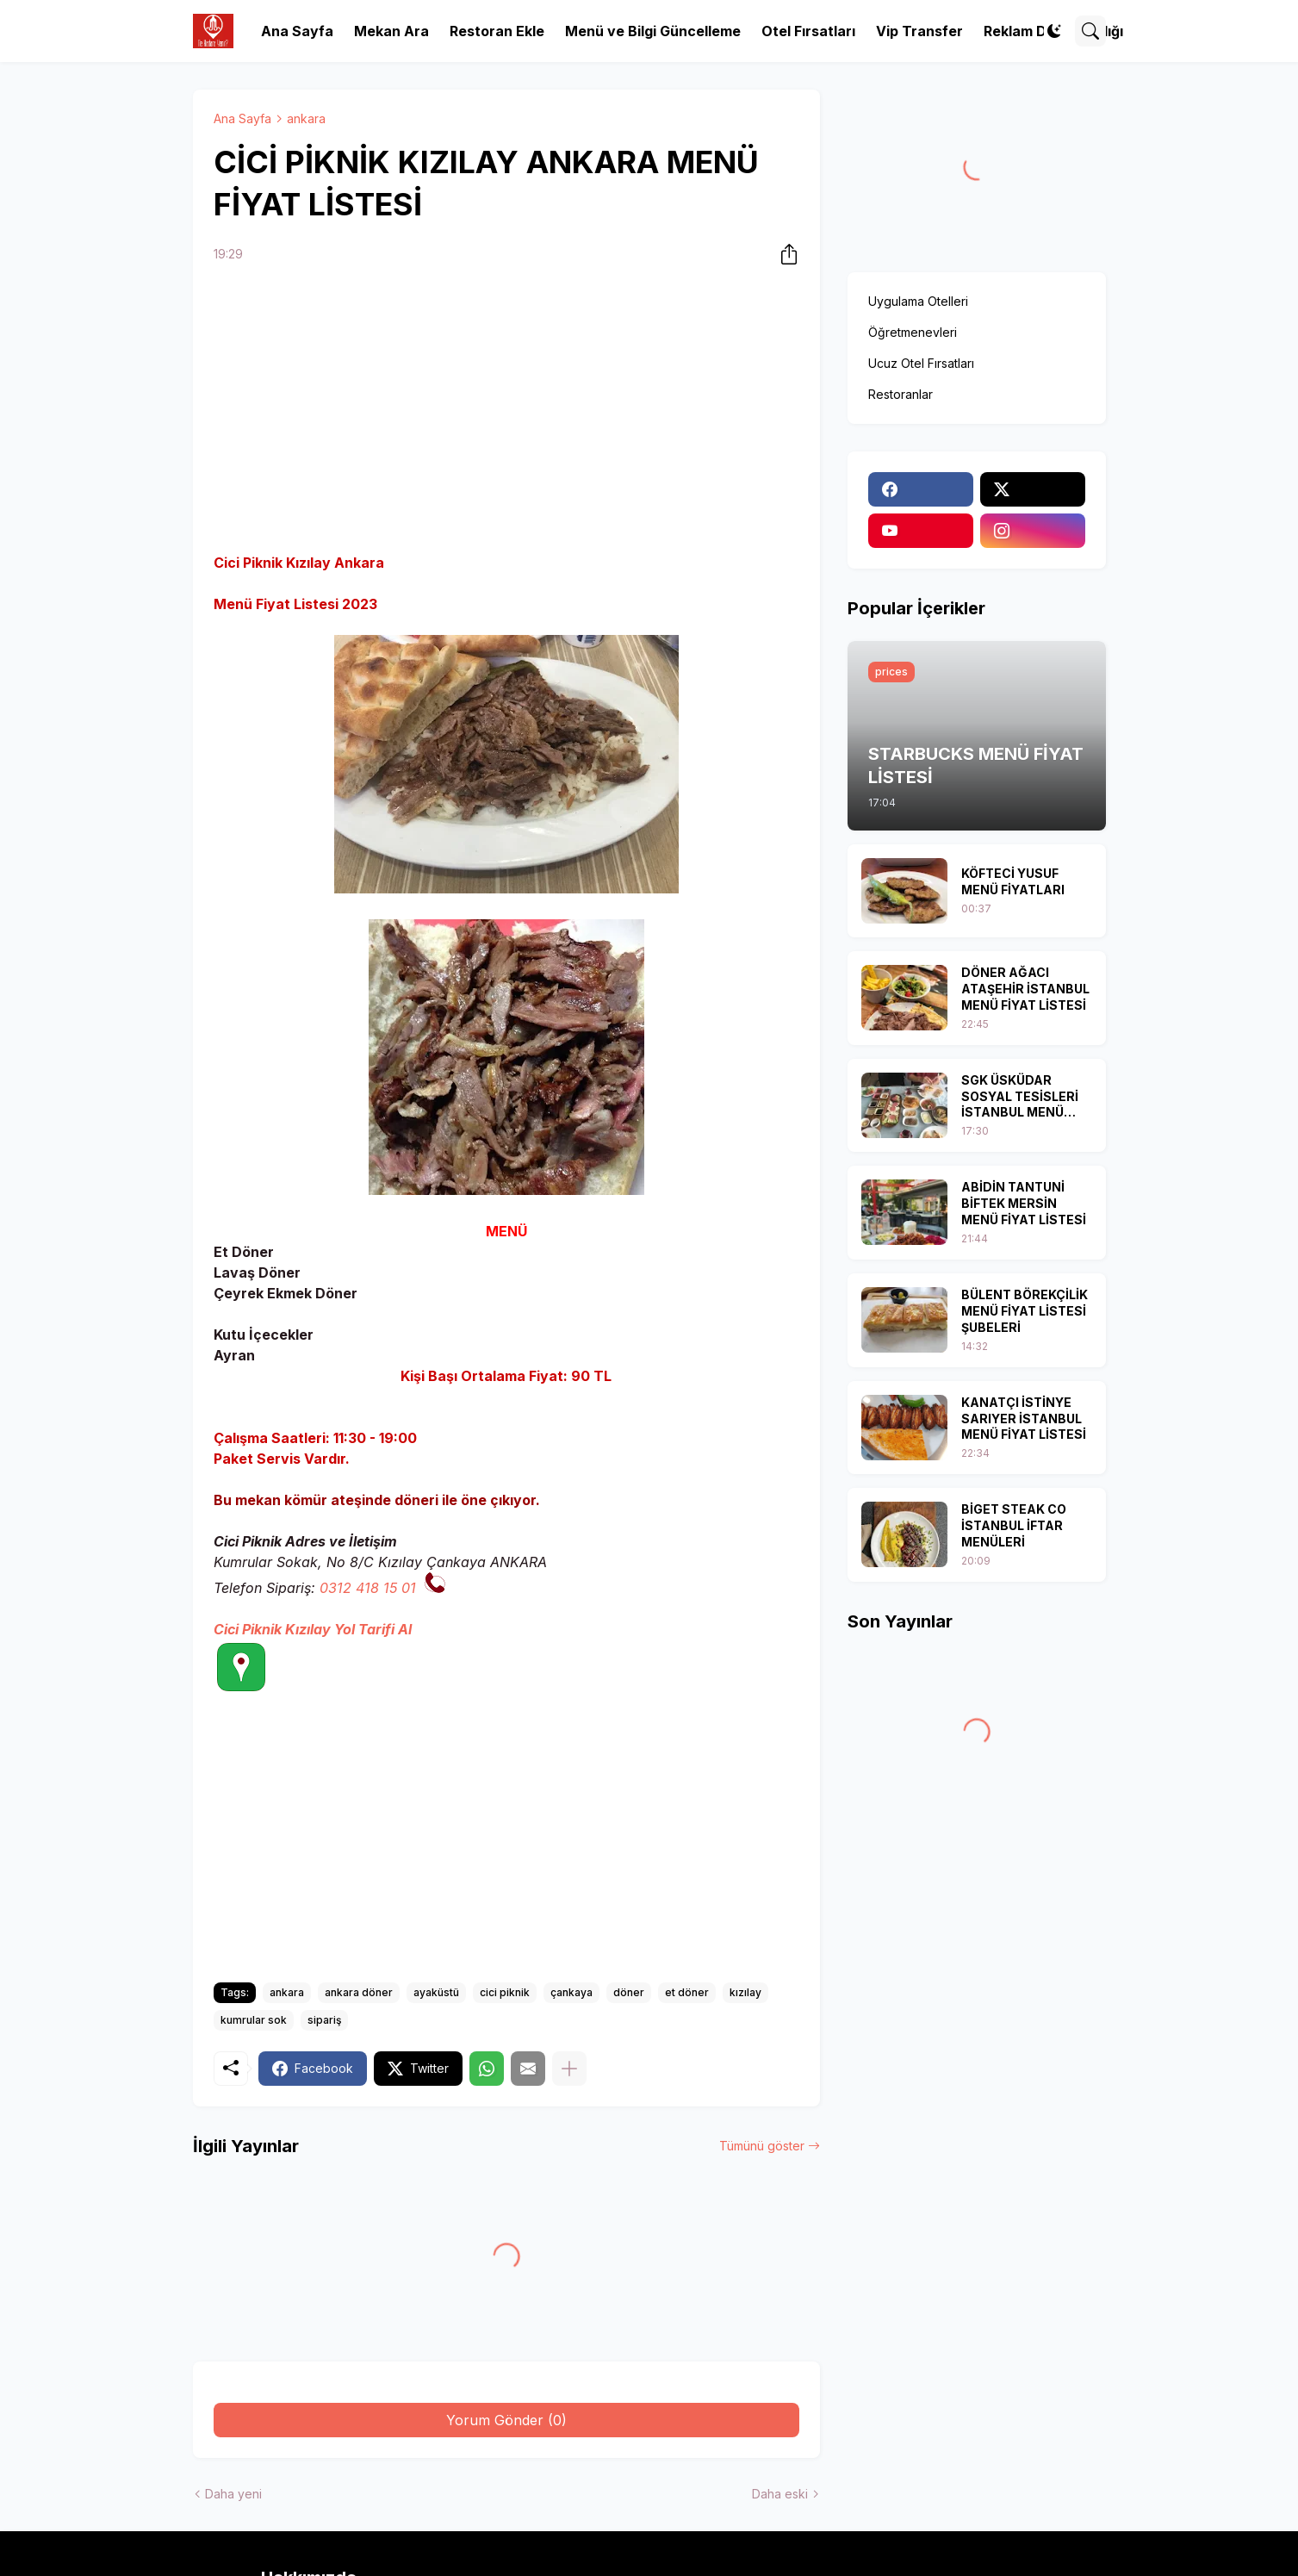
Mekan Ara (391, 31)
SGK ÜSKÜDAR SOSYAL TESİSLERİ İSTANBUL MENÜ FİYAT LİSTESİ (1019, 1097)
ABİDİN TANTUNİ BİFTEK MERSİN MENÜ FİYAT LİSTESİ (1023, 1203)
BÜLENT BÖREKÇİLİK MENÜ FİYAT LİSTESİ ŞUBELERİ (1024, 1311)
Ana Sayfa (297, 31)
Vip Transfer (919, 31)
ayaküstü (436, 1992)
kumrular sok (253, 2019)
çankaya (571, 1992)
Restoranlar (900, 394)
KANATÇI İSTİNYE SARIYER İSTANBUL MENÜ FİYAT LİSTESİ (1023, 1418)
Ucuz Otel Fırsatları (921, 363)
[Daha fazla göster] (569, 2068)
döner (628, 1992)
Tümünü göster (761, 2145)
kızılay (745, 1992)
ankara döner (359, 1992)
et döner (687, 1992)
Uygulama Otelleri (918, 301)
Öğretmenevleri (912, 332)
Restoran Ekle (497, 31)
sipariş (324, 2019)
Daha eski (780, 2493)
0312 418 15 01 (368, 1587)
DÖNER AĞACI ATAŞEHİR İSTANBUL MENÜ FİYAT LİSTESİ (1025, 988)
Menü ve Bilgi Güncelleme (653, 31)
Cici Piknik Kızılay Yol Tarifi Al (313, 1629)
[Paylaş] (783, 254)
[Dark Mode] (1054, 31)
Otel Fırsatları (808, 31)
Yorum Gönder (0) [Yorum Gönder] (506, 2420)
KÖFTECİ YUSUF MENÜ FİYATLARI (1013, 881)
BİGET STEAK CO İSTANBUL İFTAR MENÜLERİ (1013, 1525)
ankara (306, 118)
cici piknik (505, 1992)
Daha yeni (233, 2493)
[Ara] (1090, 31)
